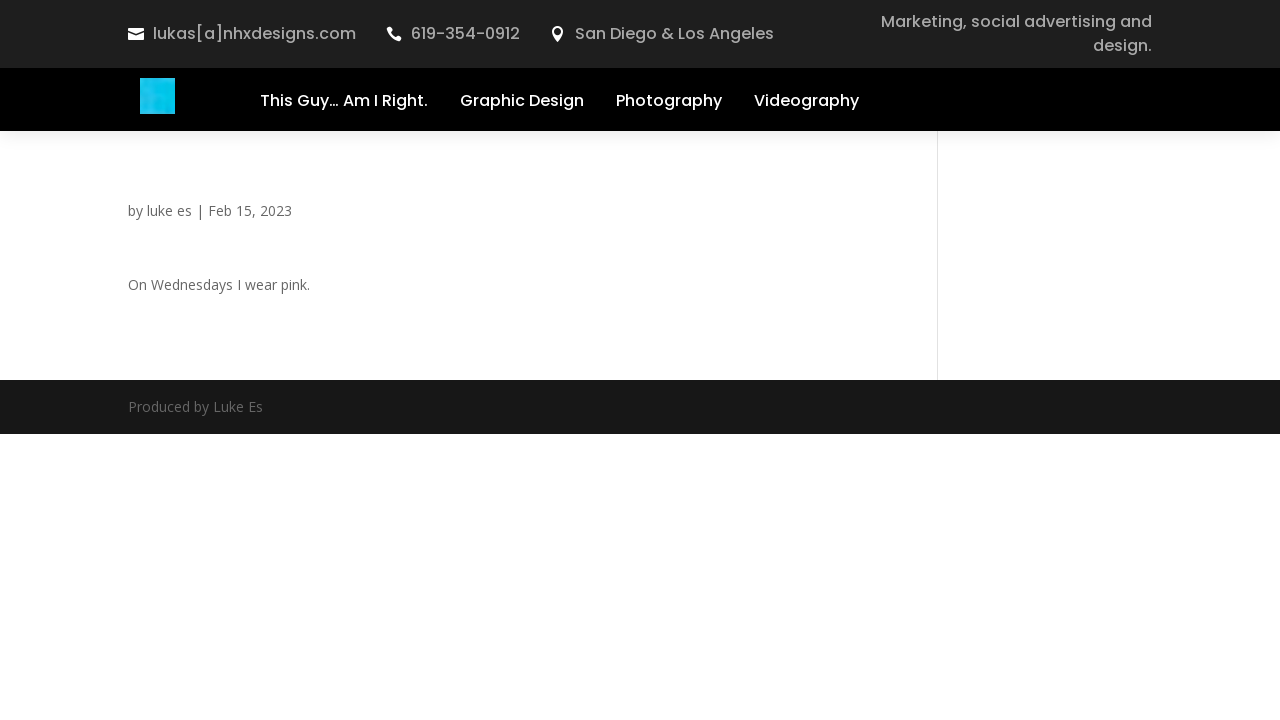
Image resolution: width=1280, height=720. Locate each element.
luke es (169, 210)
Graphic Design (522, 100)
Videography (806, 100)
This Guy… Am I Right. (344, 100)
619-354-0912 (465, 33)
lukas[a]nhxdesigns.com (254, 33)
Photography (669, 100)
